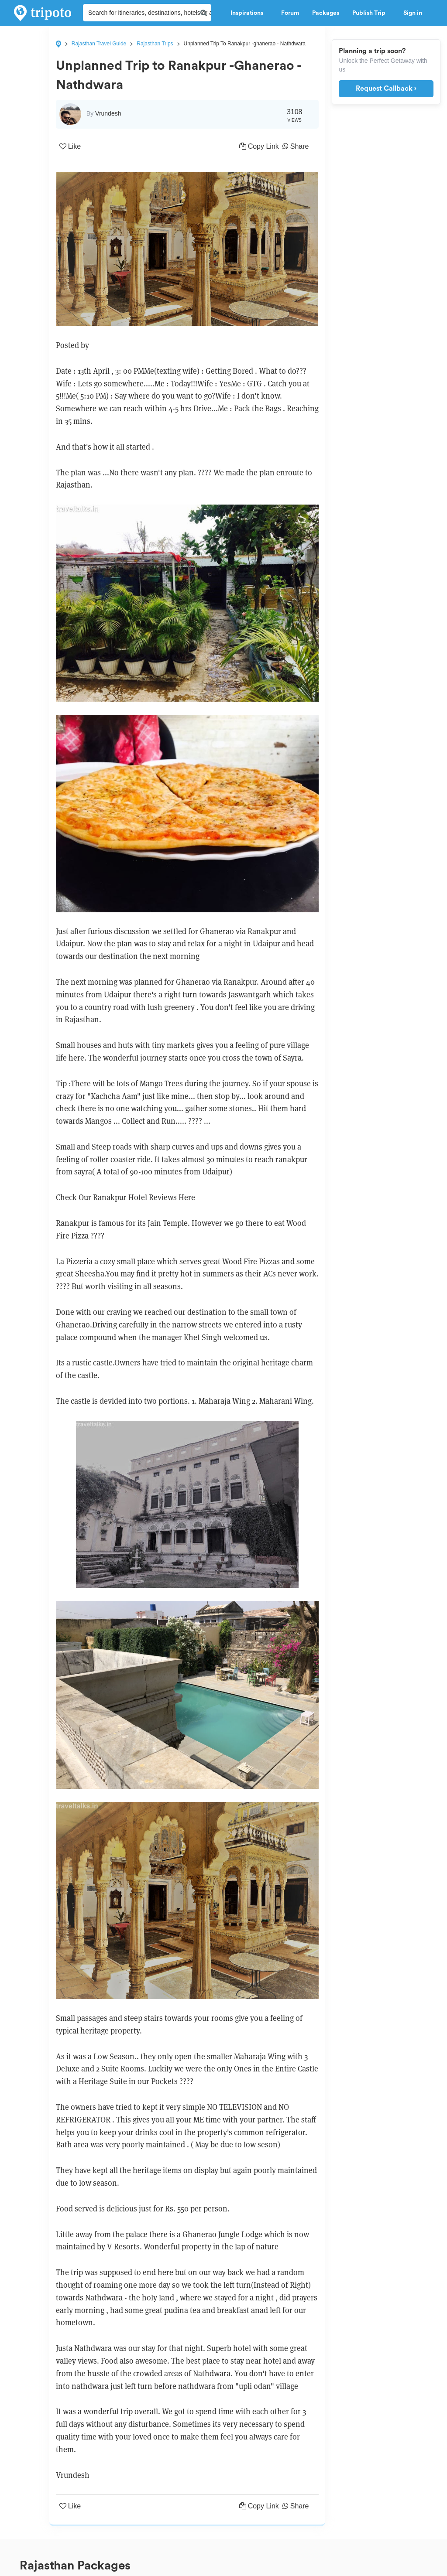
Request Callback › (386, 88)
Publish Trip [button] (371, 13)
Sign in (412, 13)
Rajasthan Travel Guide (99, 44)
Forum (290, 13)
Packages (325, 13)
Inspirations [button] (249, 13)
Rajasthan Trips (155, 44)
